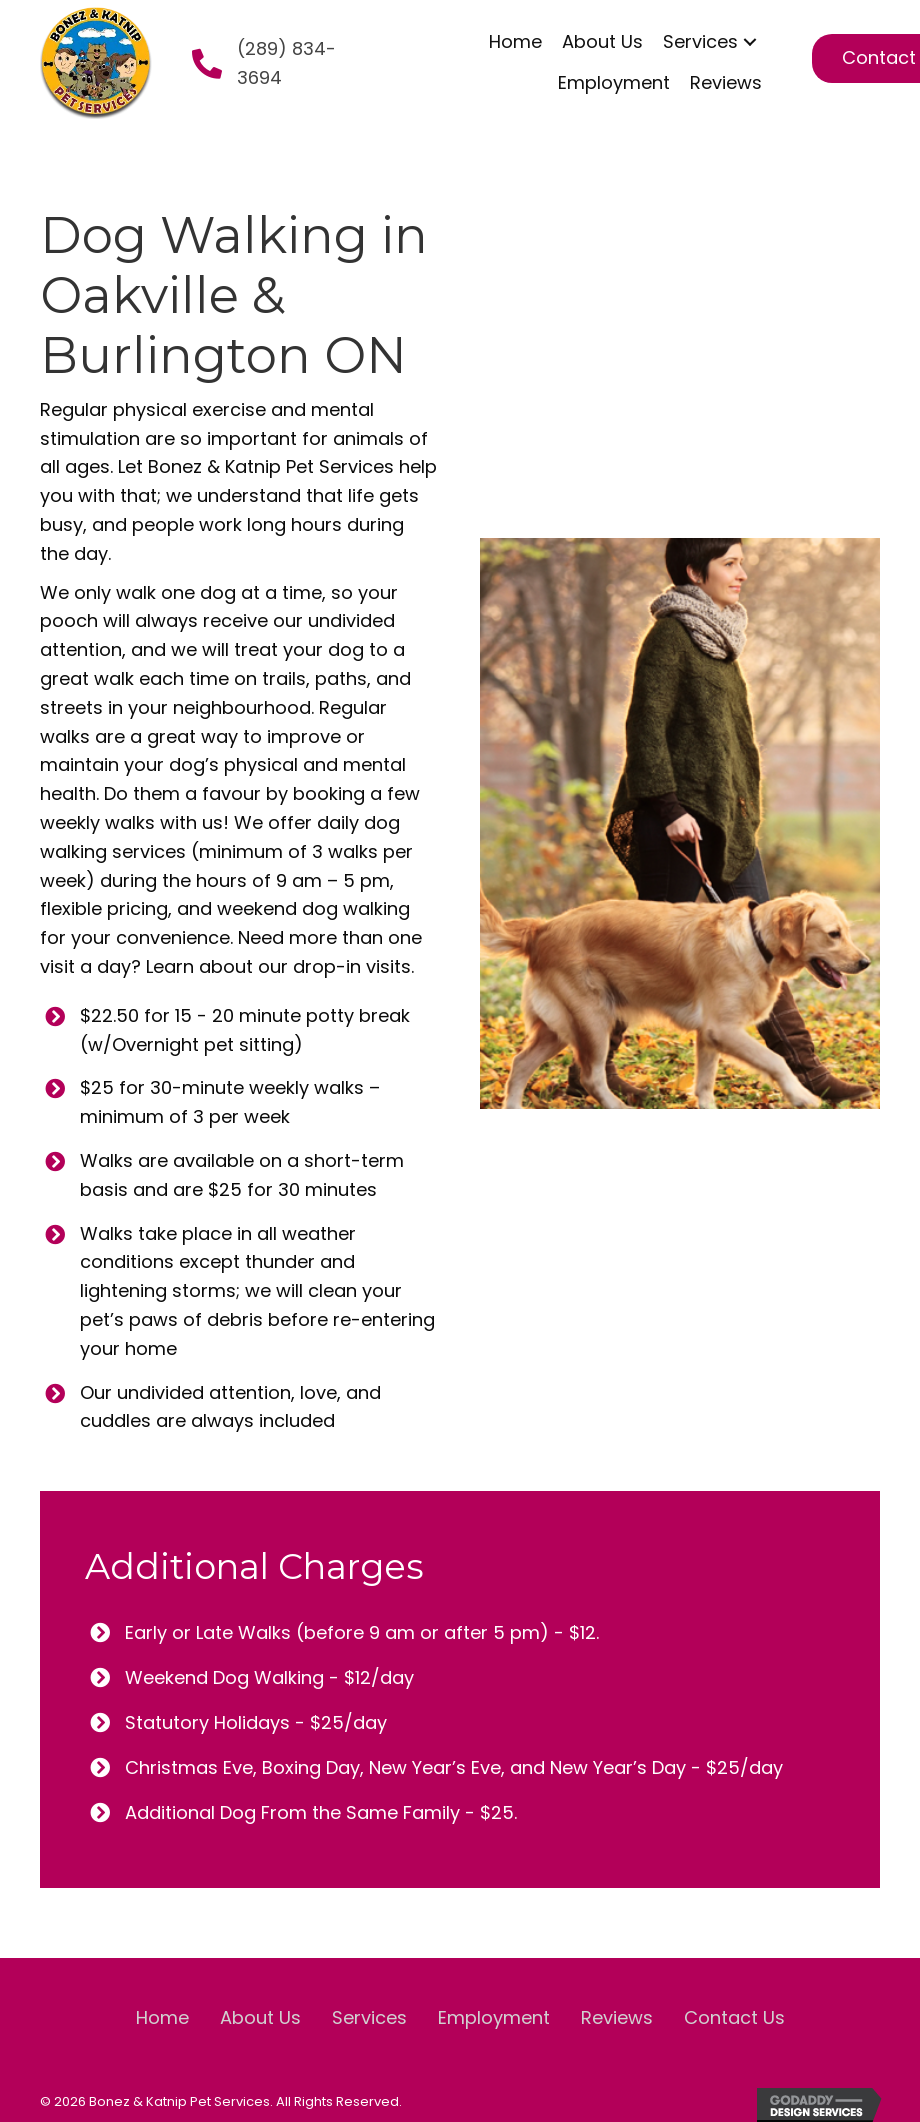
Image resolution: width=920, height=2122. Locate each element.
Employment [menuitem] (494, 2017)
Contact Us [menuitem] (734, 2017)
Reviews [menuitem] (617, 2017)
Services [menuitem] (369, 2017)
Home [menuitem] (162, 2017)
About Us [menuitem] (260, 2017)
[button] (750, 42)
